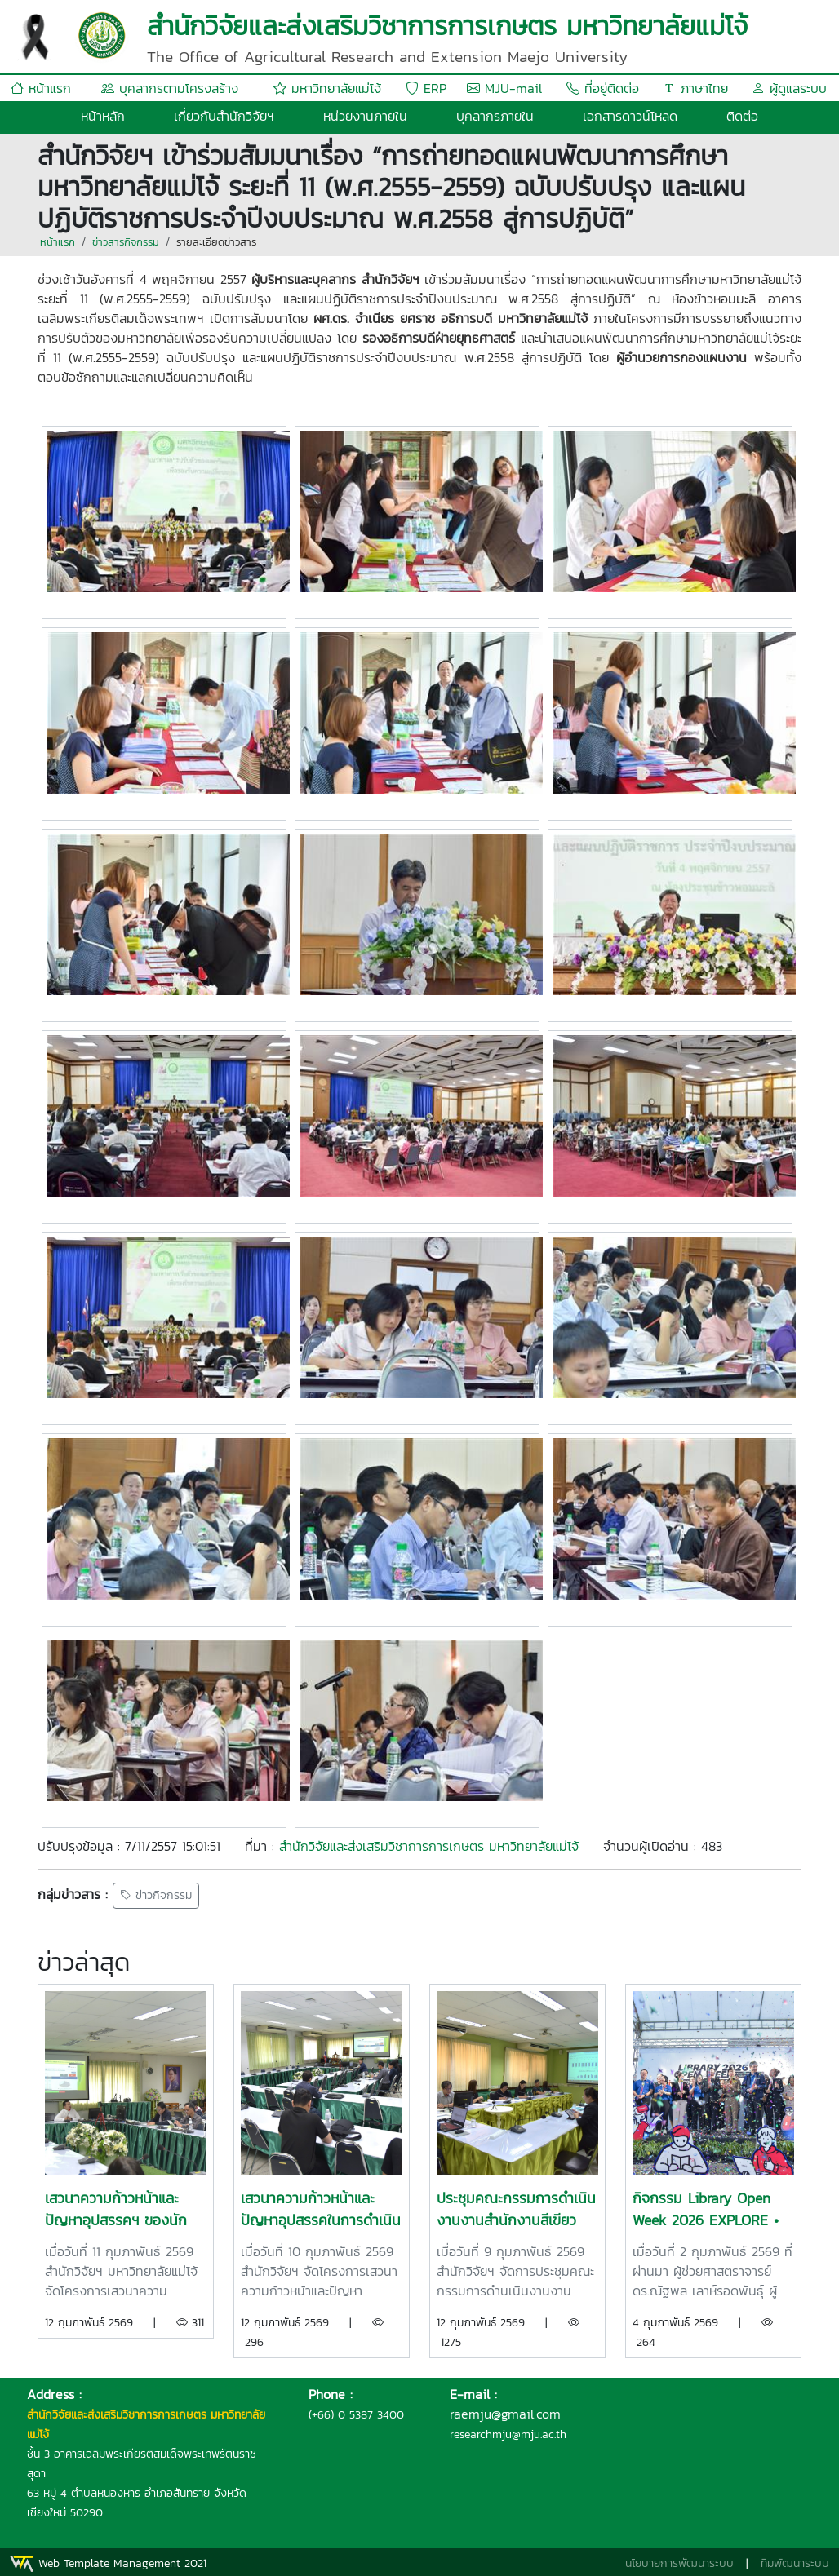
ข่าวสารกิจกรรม (125, 242)
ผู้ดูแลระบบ (789, 88)
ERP (426, 88)
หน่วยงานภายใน (365, 116)
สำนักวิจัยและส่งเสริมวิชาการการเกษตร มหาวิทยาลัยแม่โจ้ (429, 1846)
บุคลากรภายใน (495, 116)
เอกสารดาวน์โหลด (630, 116)
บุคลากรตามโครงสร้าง (169, 88)
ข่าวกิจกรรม (156, 1896)
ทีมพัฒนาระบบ (795, 2563)
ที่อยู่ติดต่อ (602, 88)
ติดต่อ (742, 116)
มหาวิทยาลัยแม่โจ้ (327, 88)
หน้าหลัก (103, 116)
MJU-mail (504, 88)
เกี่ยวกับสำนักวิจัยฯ (224, 116)
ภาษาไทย (695, 88)
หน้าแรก (41, 88)
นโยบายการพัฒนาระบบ (679, 2563)
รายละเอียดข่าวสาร (216, 242)
